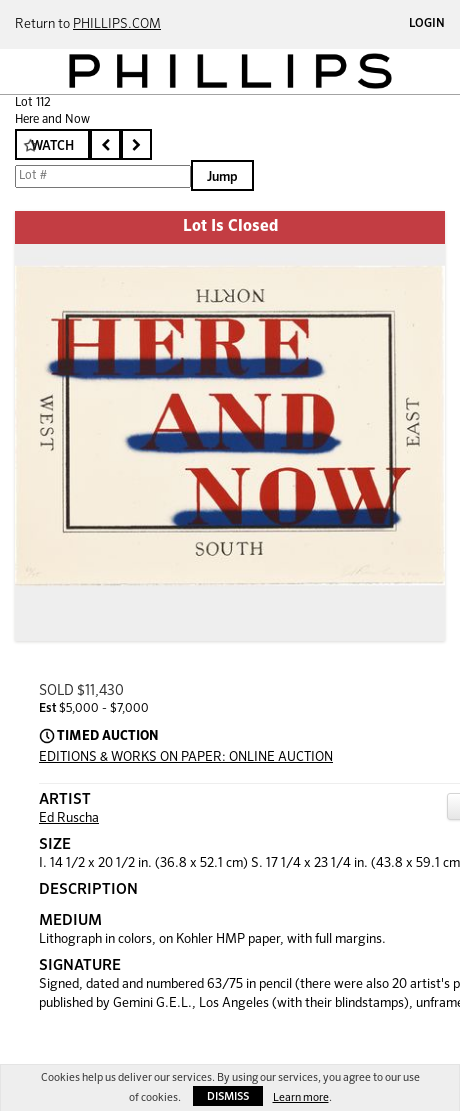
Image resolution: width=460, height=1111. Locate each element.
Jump (222, 177)
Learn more (301, 1097)
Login (427, 24)
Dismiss (228, 1096)
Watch (52, 146)
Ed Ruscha (69, 818)
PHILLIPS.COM (117, 24)
